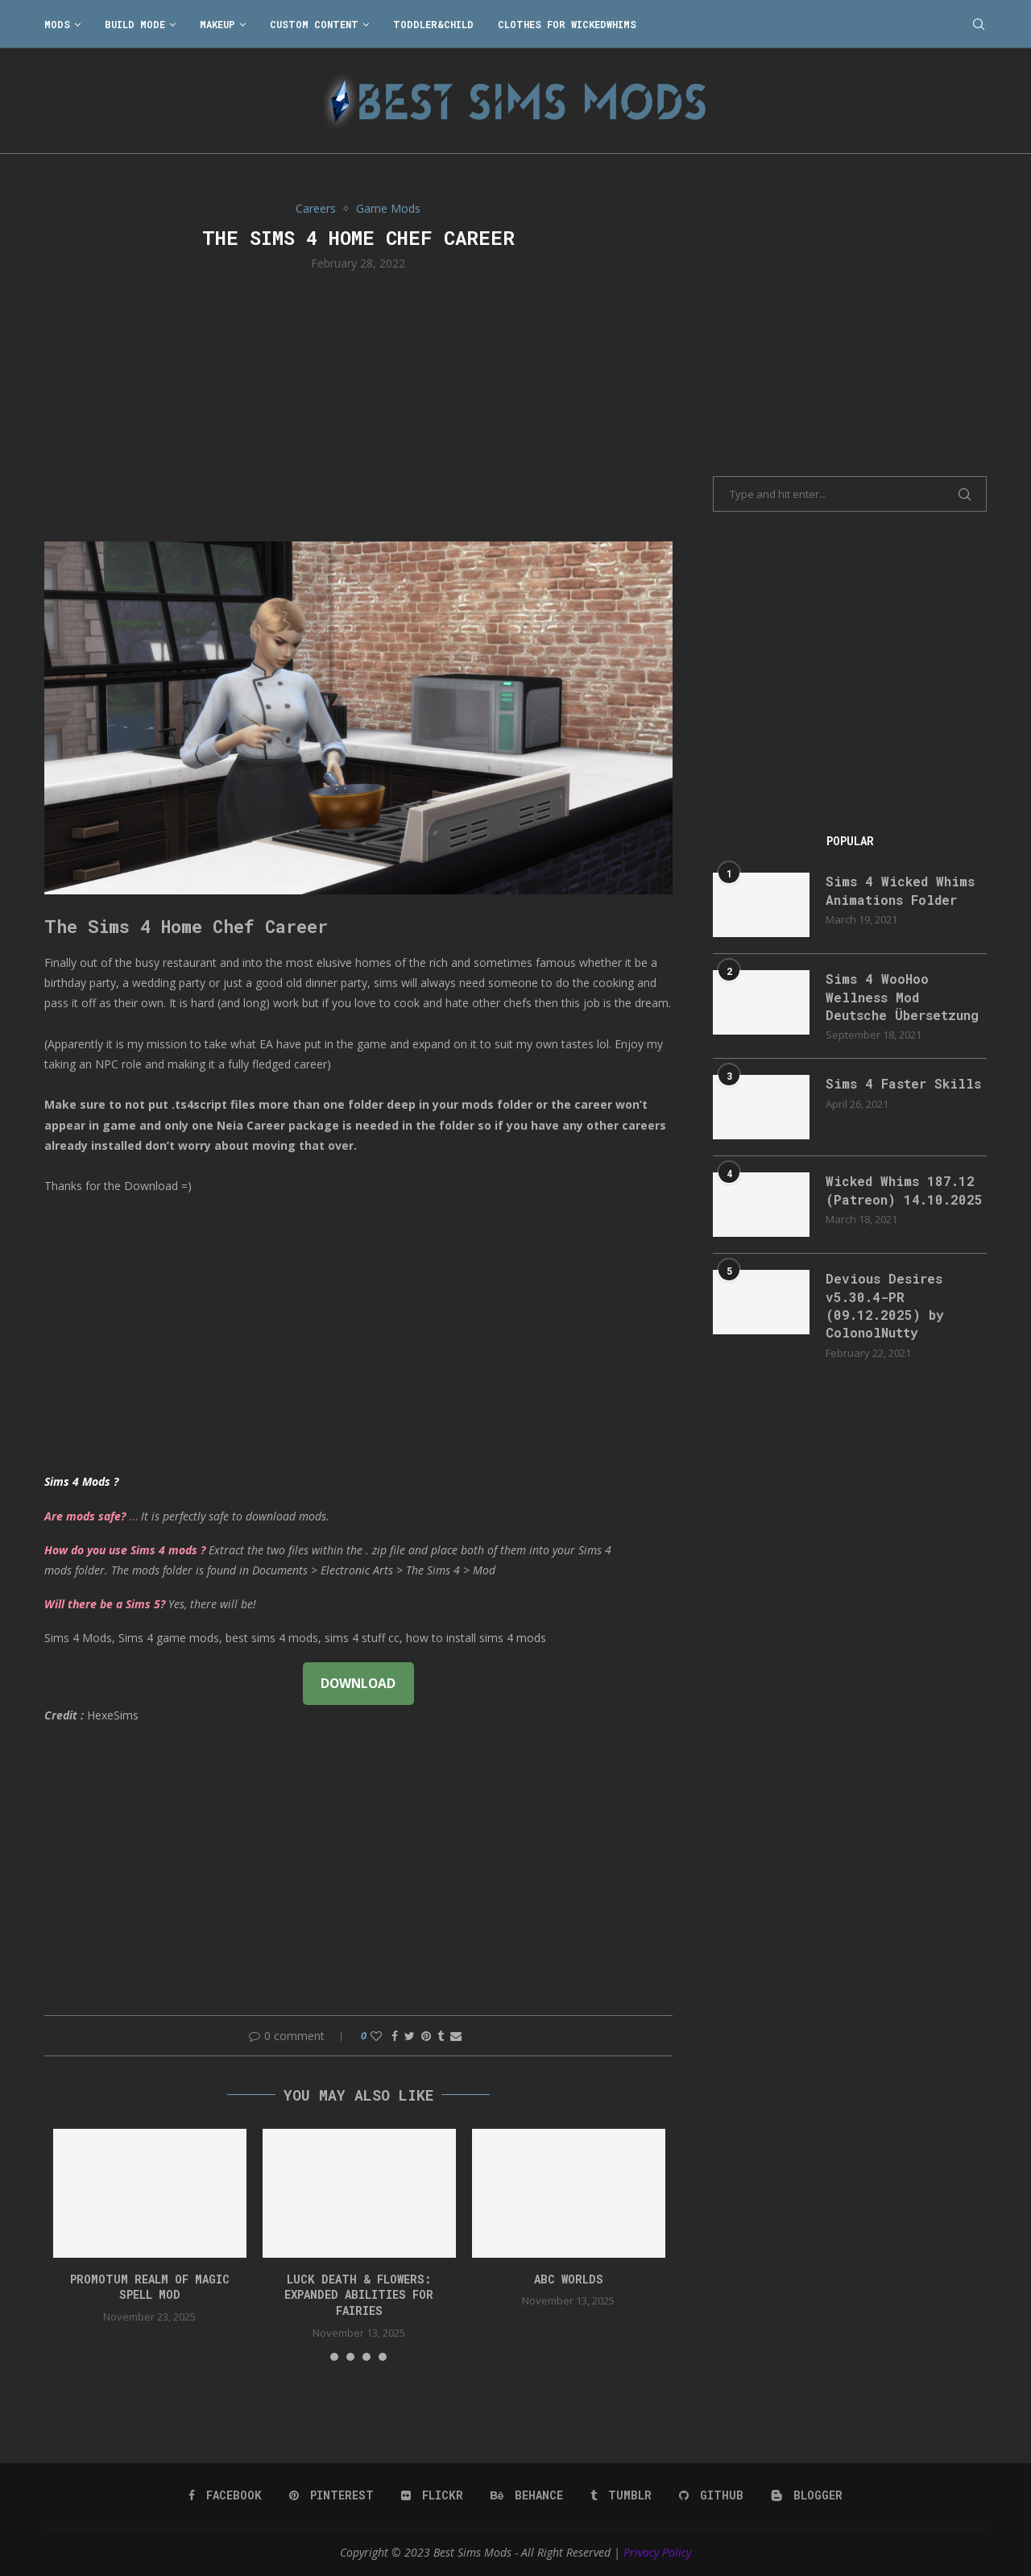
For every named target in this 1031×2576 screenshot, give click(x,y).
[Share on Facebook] (394, 2035)
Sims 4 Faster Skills (903, 1083)
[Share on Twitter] (409, 2035)
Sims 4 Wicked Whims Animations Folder (900, 890)
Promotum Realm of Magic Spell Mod (150, 2287)
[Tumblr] (621, 2495)
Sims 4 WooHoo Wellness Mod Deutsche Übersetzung (902, 996)
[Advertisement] (358, 404)
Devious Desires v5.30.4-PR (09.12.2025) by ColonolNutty (885, 1305)
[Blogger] (807, 2495)
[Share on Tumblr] (440, 2035)
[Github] (711, 2495)
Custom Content (314, 24)
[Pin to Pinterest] (426, 2035)
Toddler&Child (433, 24)
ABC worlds (568, 2279)
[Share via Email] (456, 2035)
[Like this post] (376, 2035)
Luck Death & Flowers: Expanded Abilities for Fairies (358, 2294)
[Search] (979, 24)
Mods (57, 24)
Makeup (217, 24)
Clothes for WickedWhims (567, 24)
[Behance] (527, 2495)
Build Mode (135, 24)
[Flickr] (432, 2495)
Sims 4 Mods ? (81, 1481)
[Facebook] (225, 2495)
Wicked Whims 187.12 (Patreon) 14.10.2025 (904, 1189)
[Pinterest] (331, 2495)
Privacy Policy (657, 2552)
